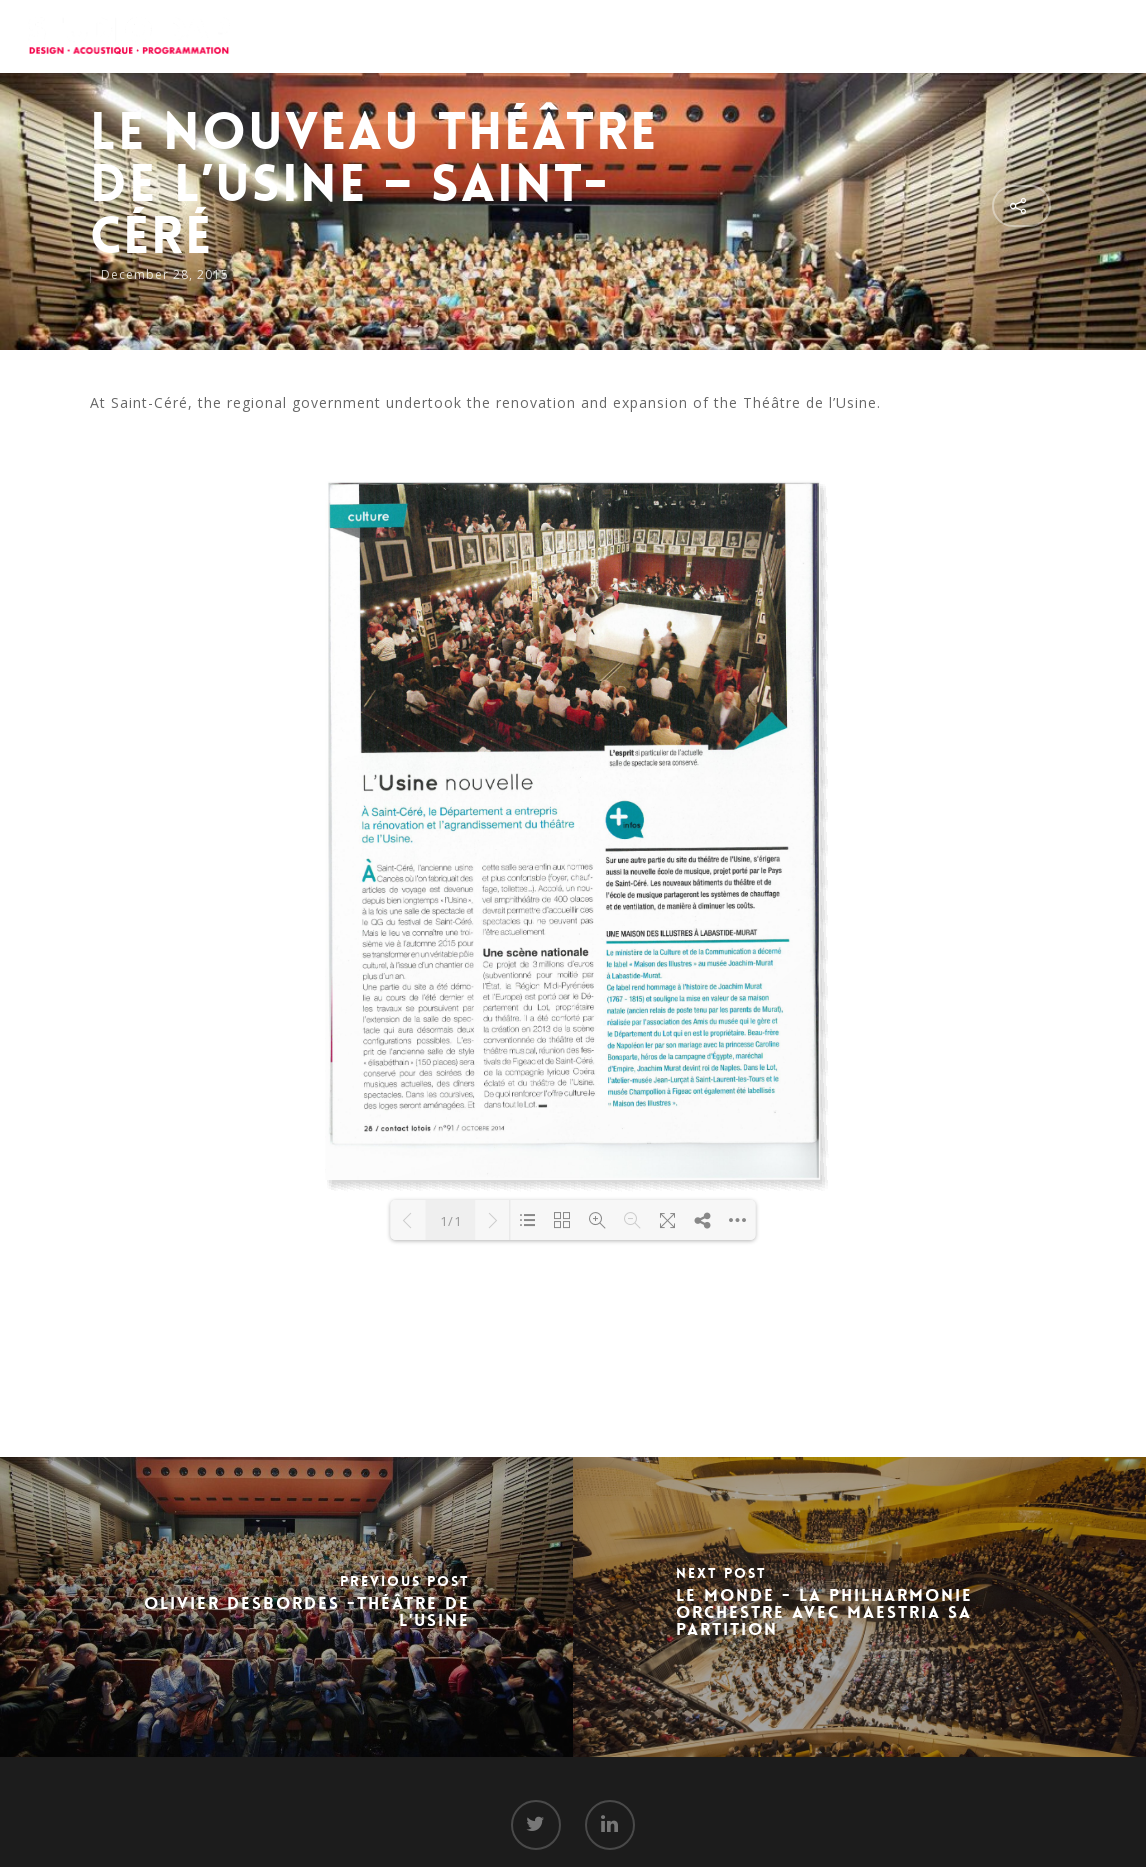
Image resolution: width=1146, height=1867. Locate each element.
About (636, 35)
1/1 (451, 1221)
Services (718, 35)
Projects (809, 35)
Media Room (914, 35)
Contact (1017, 35)
